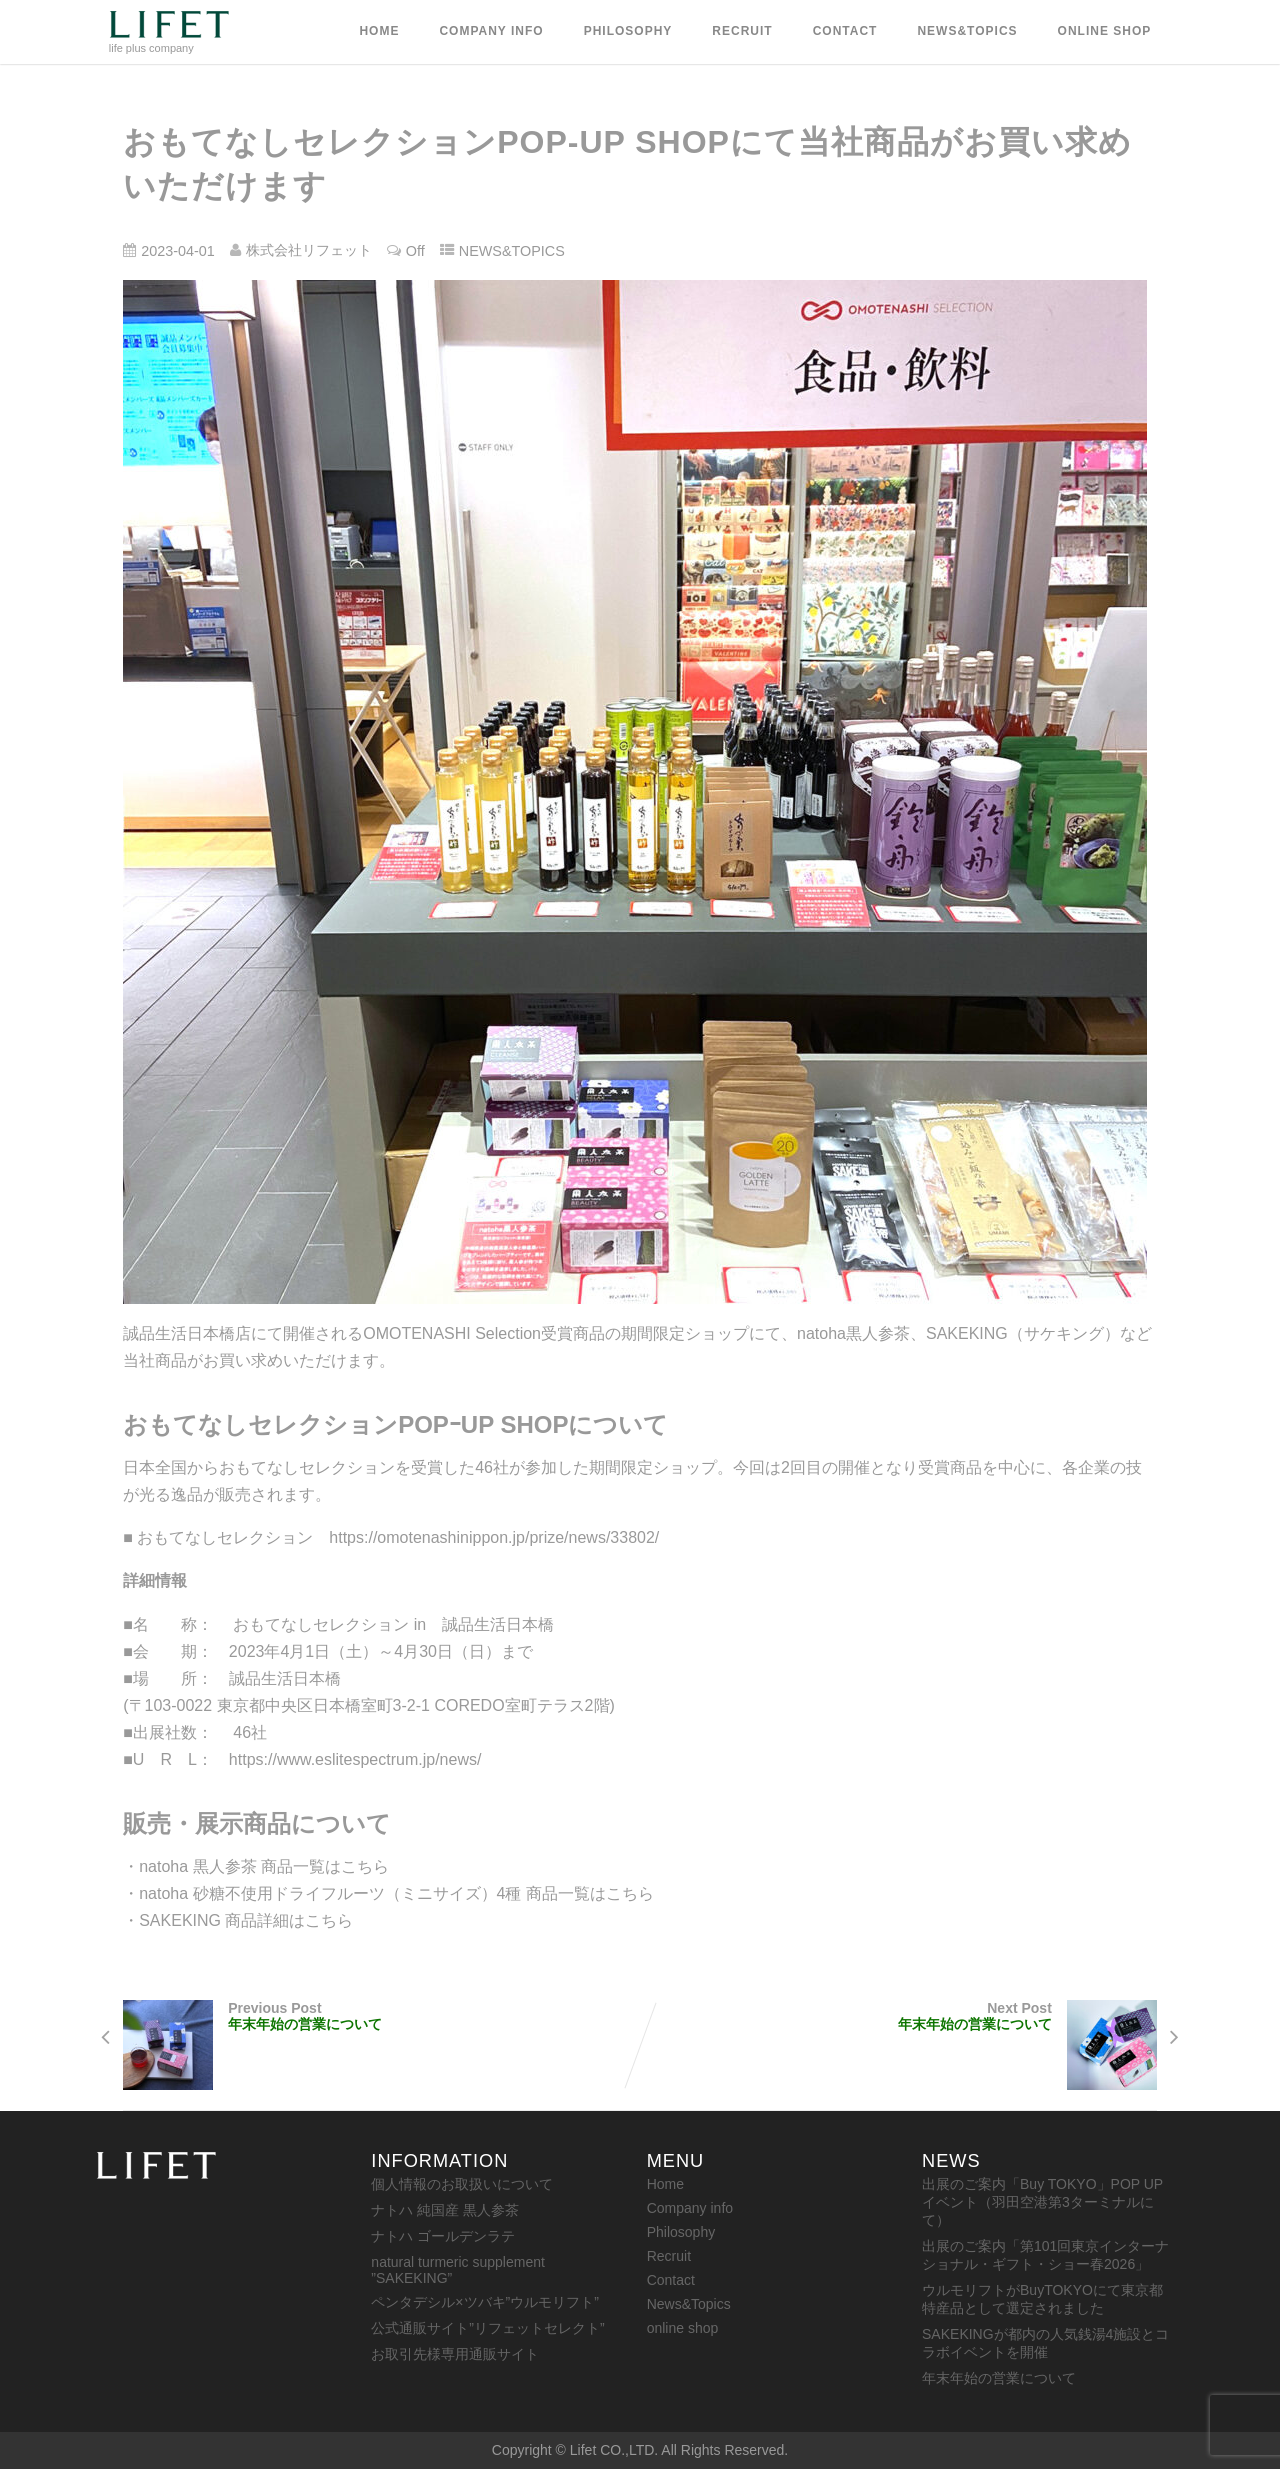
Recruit (742, 31)
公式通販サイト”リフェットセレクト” (487, 2328)
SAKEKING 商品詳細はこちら (246, 1920)
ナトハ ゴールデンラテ (443, 2236)
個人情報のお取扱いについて (462, 2184)
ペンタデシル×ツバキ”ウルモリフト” (485, 2302)
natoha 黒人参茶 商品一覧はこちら (264, 1866)
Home (379, 31)
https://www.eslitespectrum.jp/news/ (355, 1759)
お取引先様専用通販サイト (455, 2354)
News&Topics (967, 31)
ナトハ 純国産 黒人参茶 (445, 2210)
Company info (491, 31)
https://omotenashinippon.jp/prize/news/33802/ (494, 1537)
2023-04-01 (178, 251)
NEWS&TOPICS (512, 251)
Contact (845, 31)
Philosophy (628, 31)
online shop (1105, 31)
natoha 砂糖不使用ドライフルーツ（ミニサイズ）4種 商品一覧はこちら (396, 1893)
